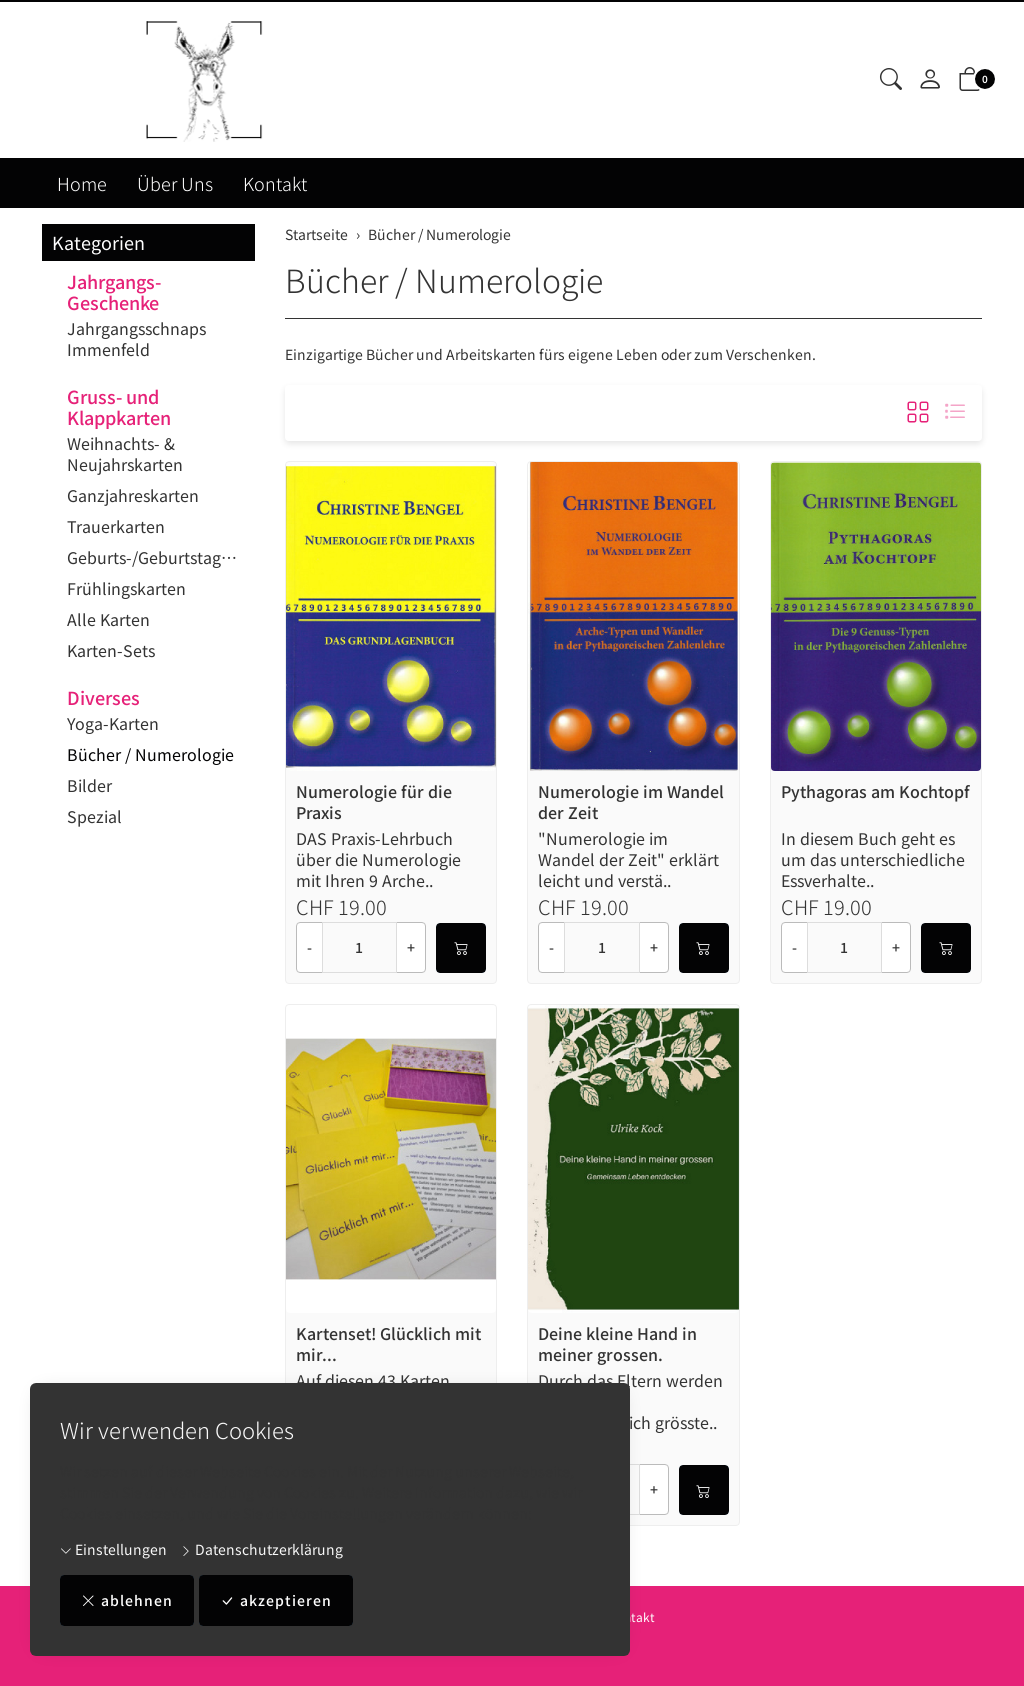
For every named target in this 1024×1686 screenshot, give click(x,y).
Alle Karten (108, 619)
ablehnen (127, 1600)
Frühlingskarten (126, 588)
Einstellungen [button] (113, 1549)
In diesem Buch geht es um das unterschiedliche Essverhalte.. (873, 859)
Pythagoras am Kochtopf (875, 792)
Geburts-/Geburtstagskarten (156, 557)
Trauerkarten (116, 526)
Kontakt (275, 183)
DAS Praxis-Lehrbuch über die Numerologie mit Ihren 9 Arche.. (378, 859)
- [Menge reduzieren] (309, 947)
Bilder (89, 785)
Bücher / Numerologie (444, 279)
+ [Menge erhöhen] (411, 947)
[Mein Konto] (930, 80)
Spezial (94, 816)
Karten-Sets (111, 650)
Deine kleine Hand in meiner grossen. (617, 1344)
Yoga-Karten (113, 723)
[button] (891, 80)
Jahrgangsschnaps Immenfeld (136, 338)
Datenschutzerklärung (261, 1549)
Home (82, 183)
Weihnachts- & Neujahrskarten (125, 453)
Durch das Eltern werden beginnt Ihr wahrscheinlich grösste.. (630, 1401)
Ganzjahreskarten (133, 495)
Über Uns (175, 183)
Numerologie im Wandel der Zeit (631, 802)
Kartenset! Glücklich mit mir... (388, 1344)
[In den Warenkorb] (461, 948)
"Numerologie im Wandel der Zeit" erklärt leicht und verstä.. (628, 859)
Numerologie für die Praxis (374, 802)
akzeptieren (276, 1600)
